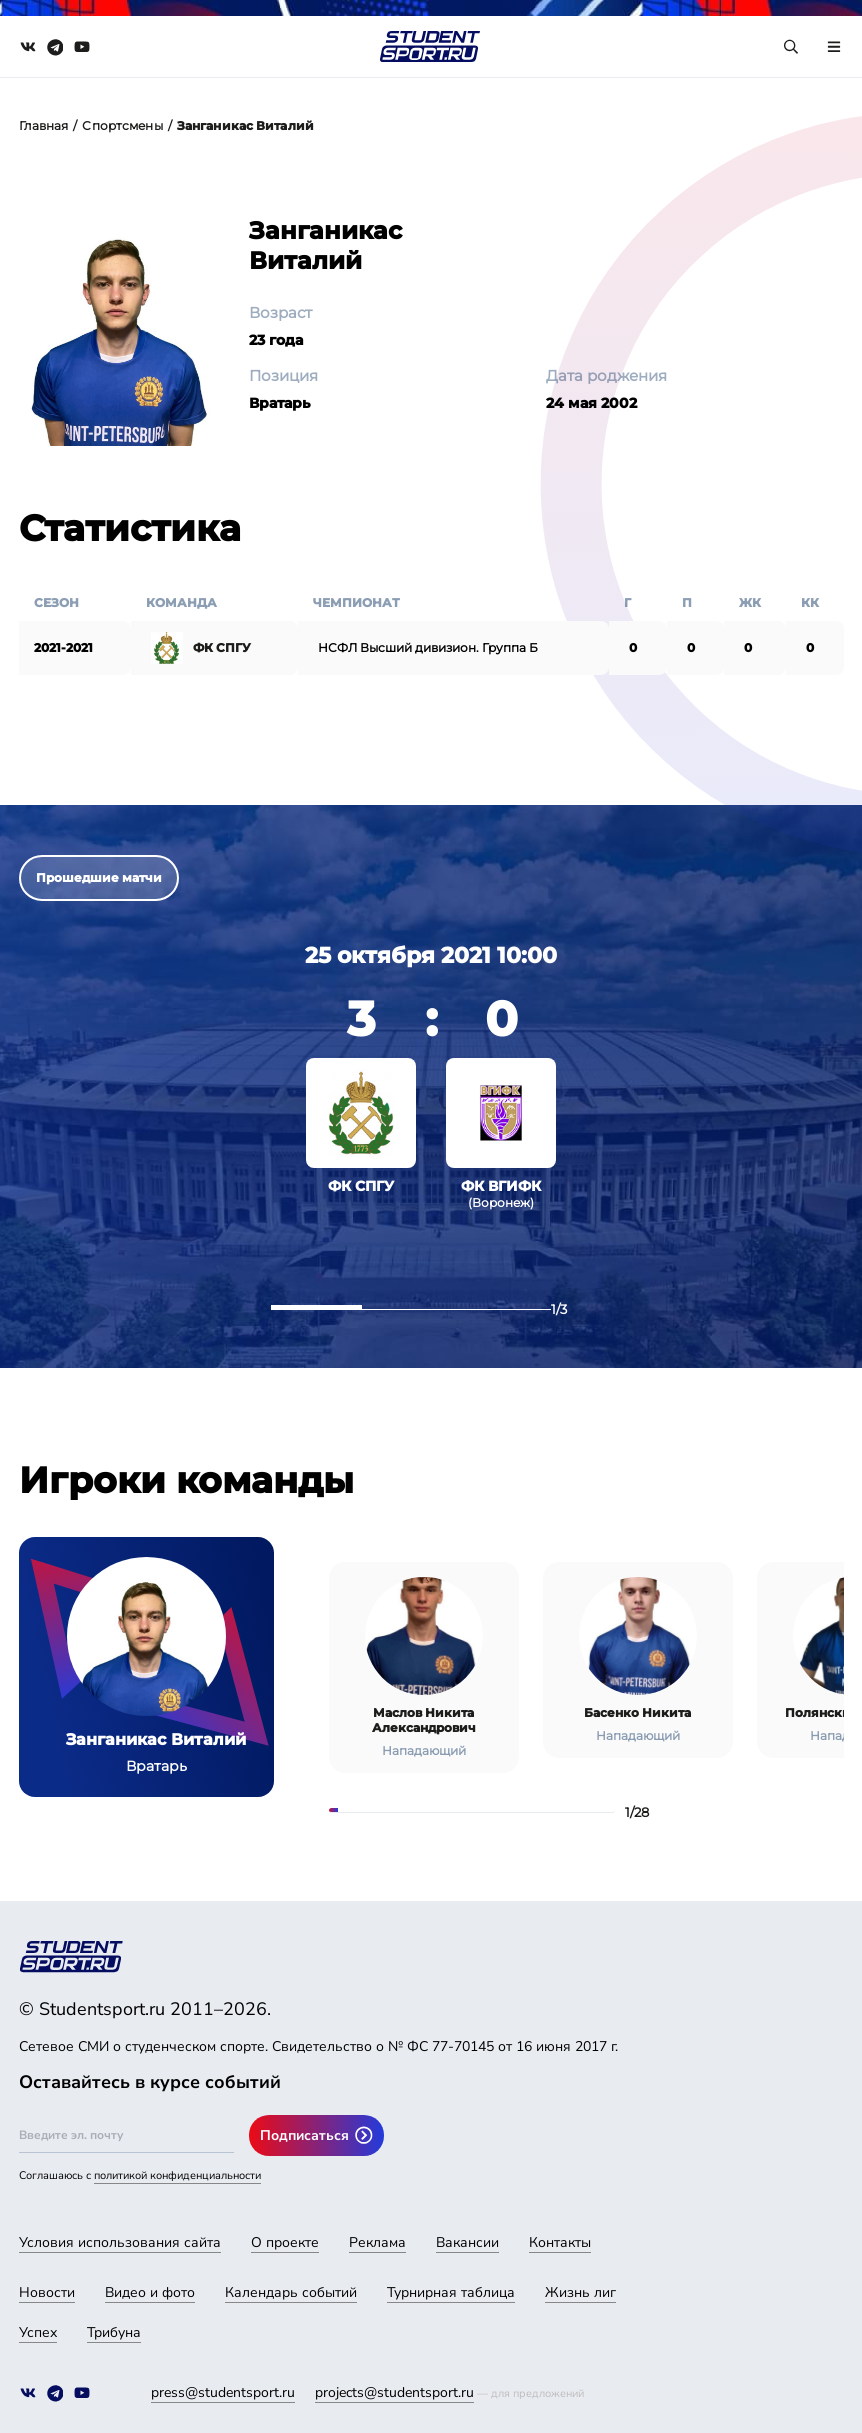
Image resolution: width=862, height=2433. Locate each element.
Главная (44, 125)
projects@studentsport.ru (394, 2392)
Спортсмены (122, 125)
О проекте (285, 2242)
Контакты (560, 2242)
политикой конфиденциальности (177, 2175)
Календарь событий (291, 2292)
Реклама (377, 2242)
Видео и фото (150, 2292)
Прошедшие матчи (99, 877)
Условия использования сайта (120, 2242)
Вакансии (467, 2242)
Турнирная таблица (451, 2292)
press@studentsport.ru (223, 2392)
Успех (38, 2332)
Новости (47, 2292)
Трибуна (114, 2332)
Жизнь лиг (580, 2292)
